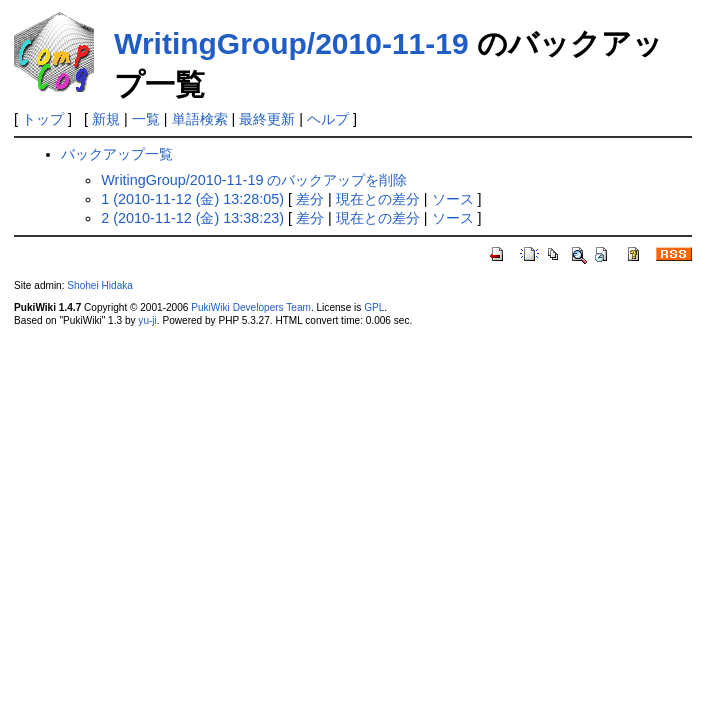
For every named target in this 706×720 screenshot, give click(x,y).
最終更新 (267, 119)
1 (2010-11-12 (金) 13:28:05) (192, 199)
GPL (374, 307)
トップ (43, 119)
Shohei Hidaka (100, 285)
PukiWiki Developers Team (251, 307)
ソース (453, 199)
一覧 (146, 119)
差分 (310, 199)
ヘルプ (328, 119)
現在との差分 (378, 199)
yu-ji (147, 320)
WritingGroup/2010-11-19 (291, 43)
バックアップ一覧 (117, 154)
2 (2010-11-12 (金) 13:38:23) (192, 218)
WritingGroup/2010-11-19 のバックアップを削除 (254, 180)
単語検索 (200, 119)
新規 (106, 119)
